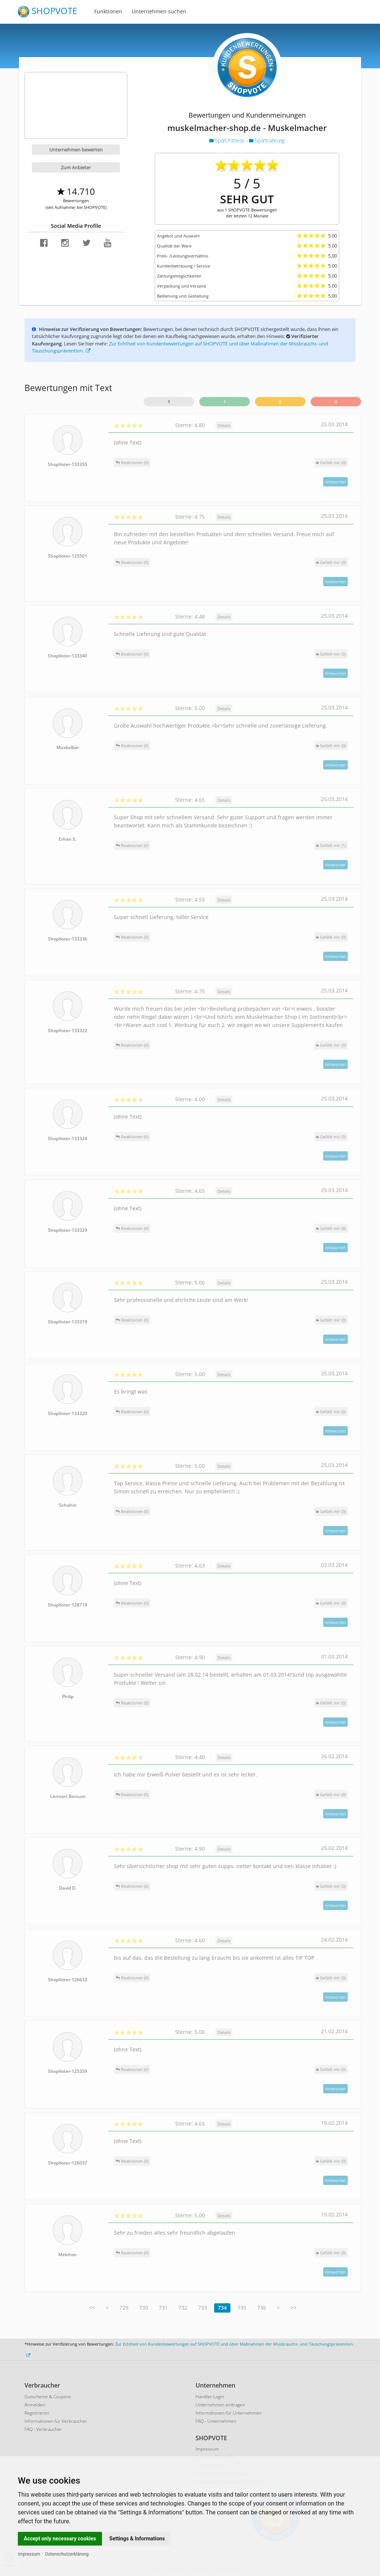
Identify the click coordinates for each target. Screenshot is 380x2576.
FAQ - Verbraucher (43, 2429)
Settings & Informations (137, 2538)
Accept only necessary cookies (60, 2538)
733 (202, 2307)
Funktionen (108, 11)
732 (182, 2307)
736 (261, 2307)
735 (242, 2307)
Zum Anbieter (76, 167)
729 (123, 2307)
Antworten (335, 482)
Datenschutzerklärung (67, 2554)
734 (222, 2307)
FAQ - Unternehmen (216, 2421)
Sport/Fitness (227, 140)
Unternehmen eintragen (220, 2405)
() (331, 462)
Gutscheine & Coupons (47, 2396)
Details (223, 425)
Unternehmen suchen (159, 11)
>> (294, 2307)
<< (92, 2307)
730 (143, 2307)
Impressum (29, 2554)
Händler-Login (210, 2396)
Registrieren (36, 2413)
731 (163, 2307)
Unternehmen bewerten (76, 149)
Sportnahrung (267, 140)
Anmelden (34, 2405)
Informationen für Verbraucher (55, 2421)
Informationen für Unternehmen (229, 2413)
